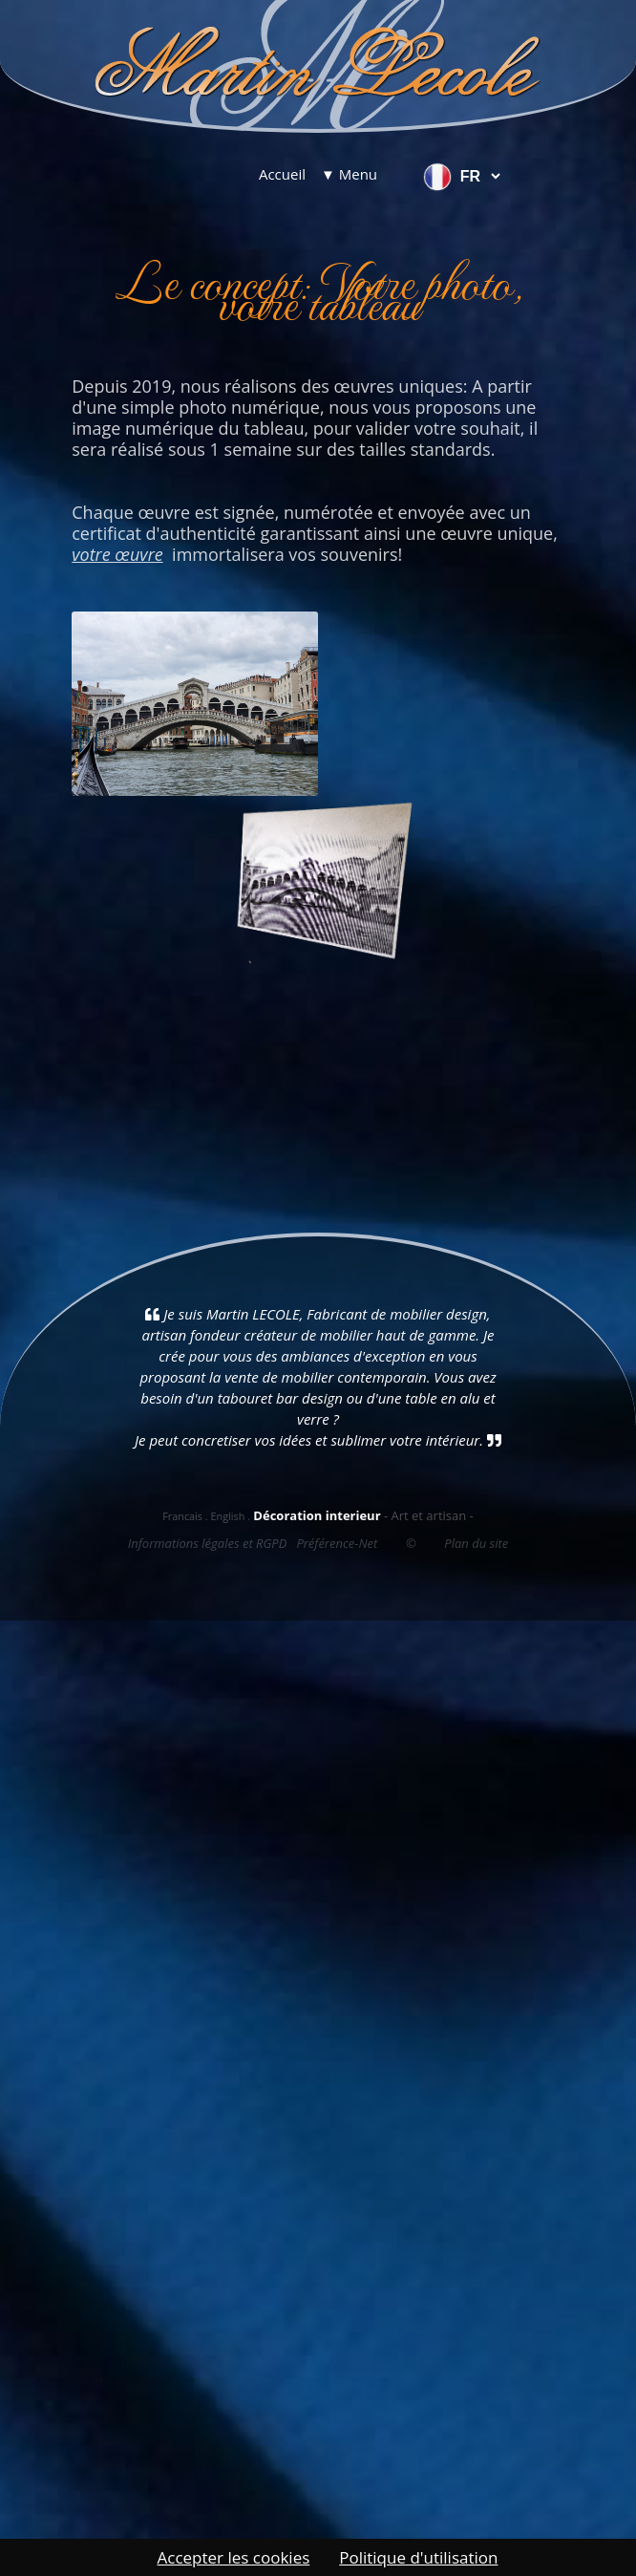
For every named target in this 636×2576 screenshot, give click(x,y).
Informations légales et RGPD (207, 1543)
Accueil (282, 173)
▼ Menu (349, 173)
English (227, 1516)
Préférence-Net (336, 1543)
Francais (182, 1516)
